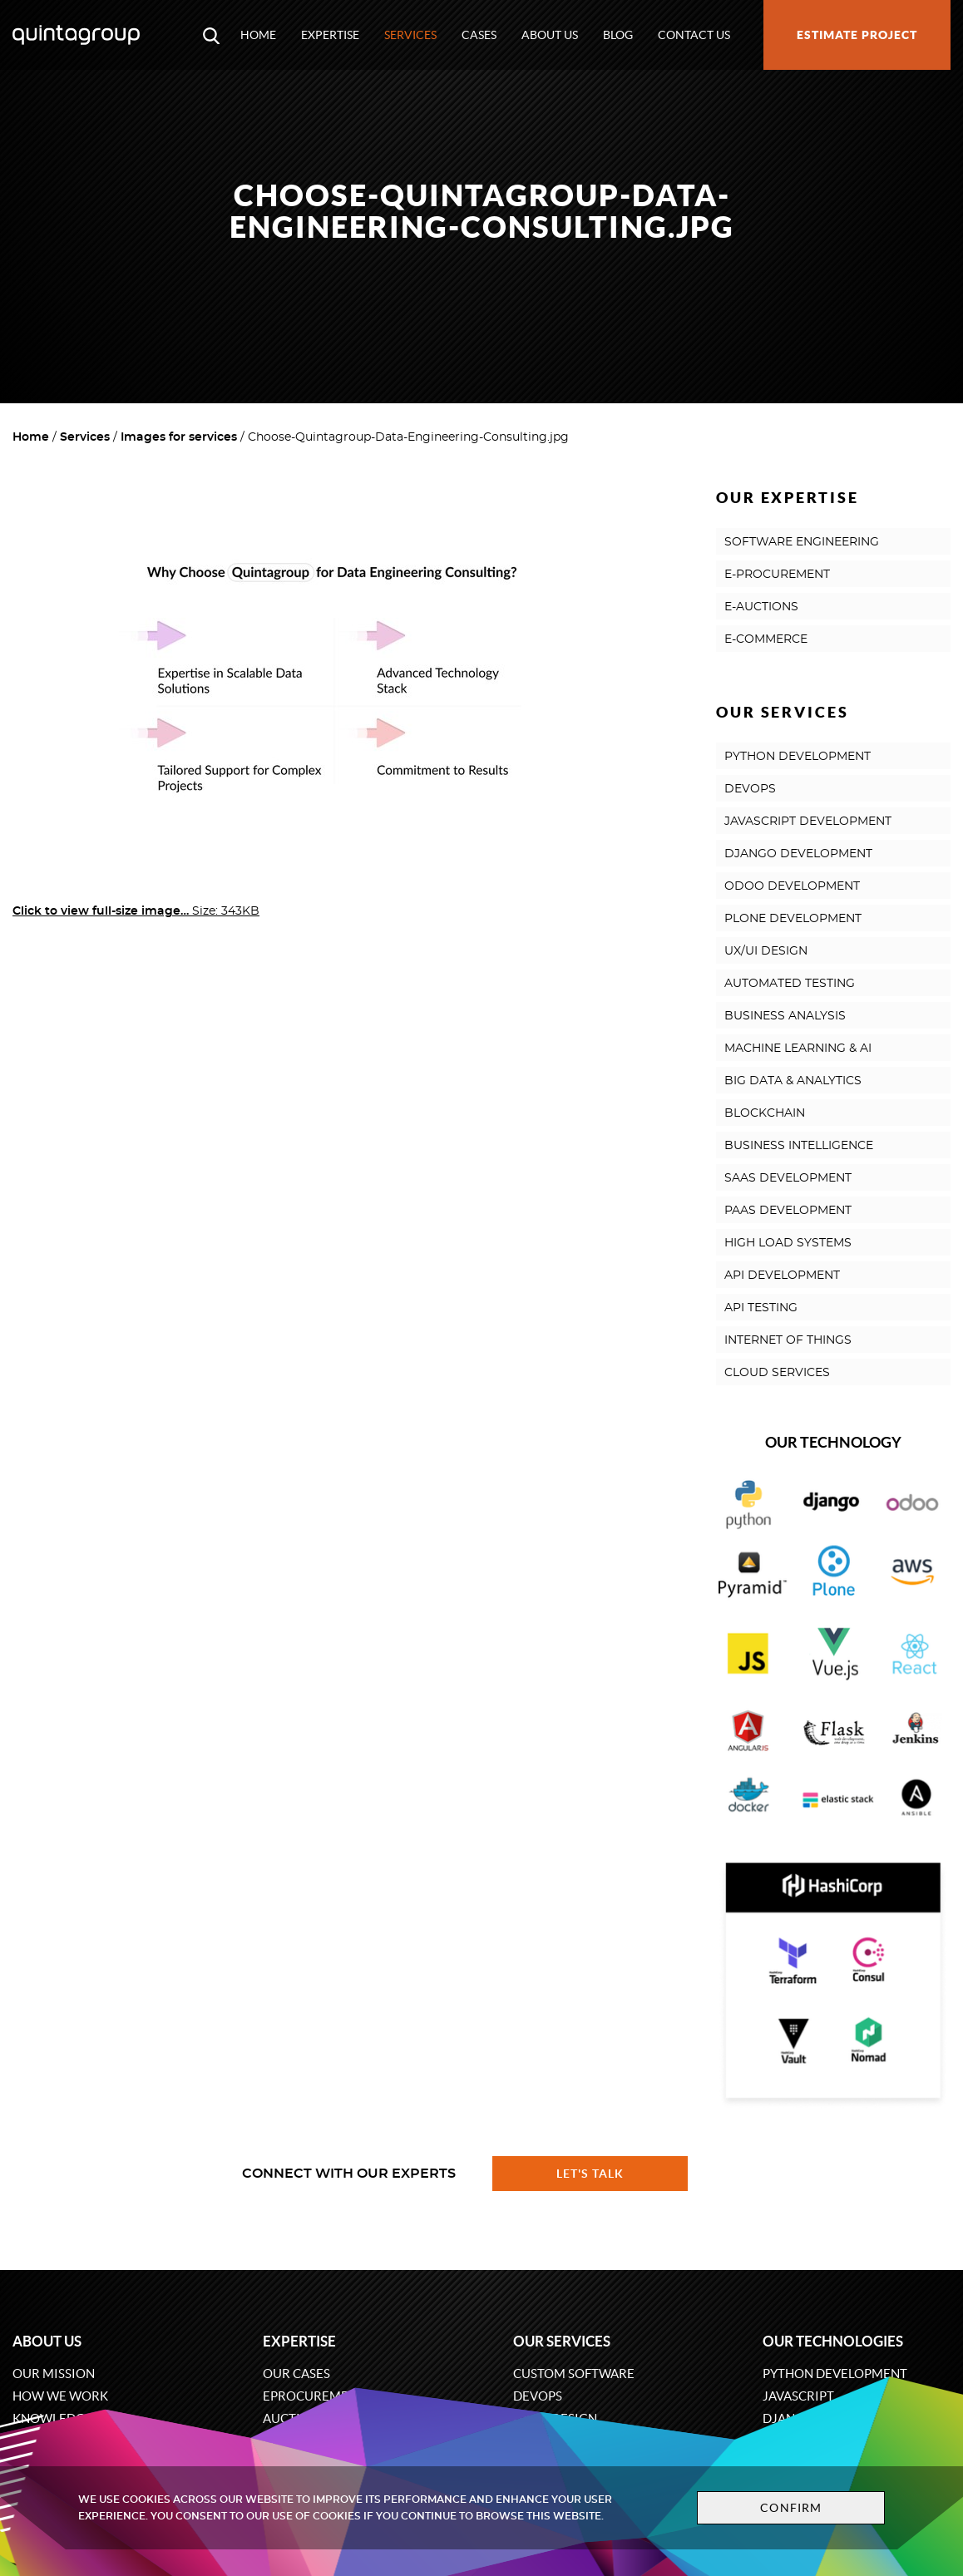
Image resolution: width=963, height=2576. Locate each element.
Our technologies (833, 2341)
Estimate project (857, 35)
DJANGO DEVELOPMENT (798, 854)
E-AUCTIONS (761, 607)
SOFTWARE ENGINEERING (801, 542)
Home (258, 35)
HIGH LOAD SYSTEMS (788, 1243)
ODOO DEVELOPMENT (792, 886)
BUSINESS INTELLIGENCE (798, 1146)
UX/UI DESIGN (765, 951)
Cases (479, 35)
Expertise (330, 35)
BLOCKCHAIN (764, 1113)
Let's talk (590, 2173)
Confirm (791, 2507)
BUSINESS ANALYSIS (785, 1016)
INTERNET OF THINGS (788, 1340)
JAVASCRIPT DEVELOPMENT (807, 821)
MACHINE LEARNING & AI (798, 1048)
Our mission (53, 2373)
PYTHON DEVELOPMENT (797, 756)
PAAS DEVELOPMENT (788, 1210)
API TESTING (761, 1308)
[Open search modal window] (211, 35)
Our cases (296, 2373)
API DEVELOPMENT (782, 1275)
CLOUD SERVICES (777, 1373)
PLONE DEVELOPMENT (793, 919)
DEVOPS (750, 789)
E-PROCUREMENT (777, 574)
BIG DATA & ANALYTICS (793, 1081)
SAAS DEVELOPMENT (788, 1178)
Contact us (694, 35)
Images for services (179, 437)
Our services (561, 2341)
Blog (618, 35)
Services (410, 35)
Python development (835, 2373)
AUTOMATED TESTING (789, 983)
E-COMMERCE (765, 639)
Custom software (574, 2373)
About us (549, 35)
